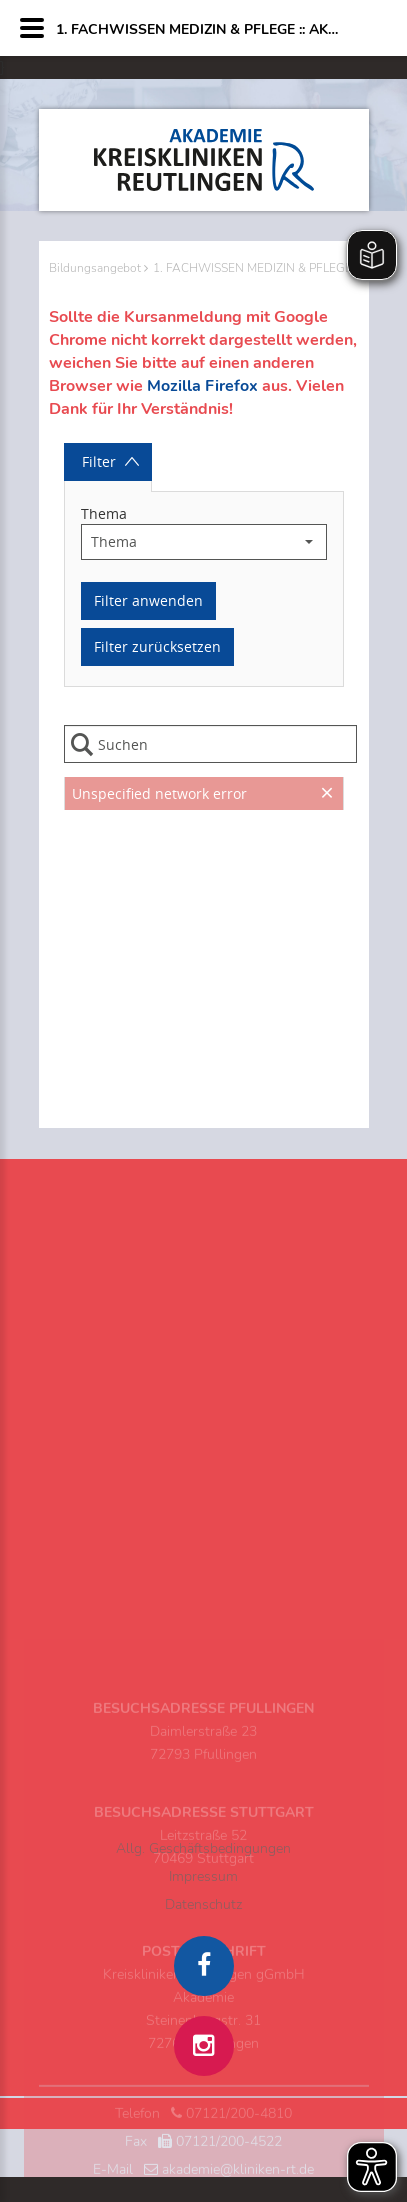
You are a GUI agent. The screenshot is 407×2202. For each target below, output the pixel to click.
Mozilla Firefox (202, 386)
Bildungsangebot (95, 268)
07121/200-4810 (239, 2173)
